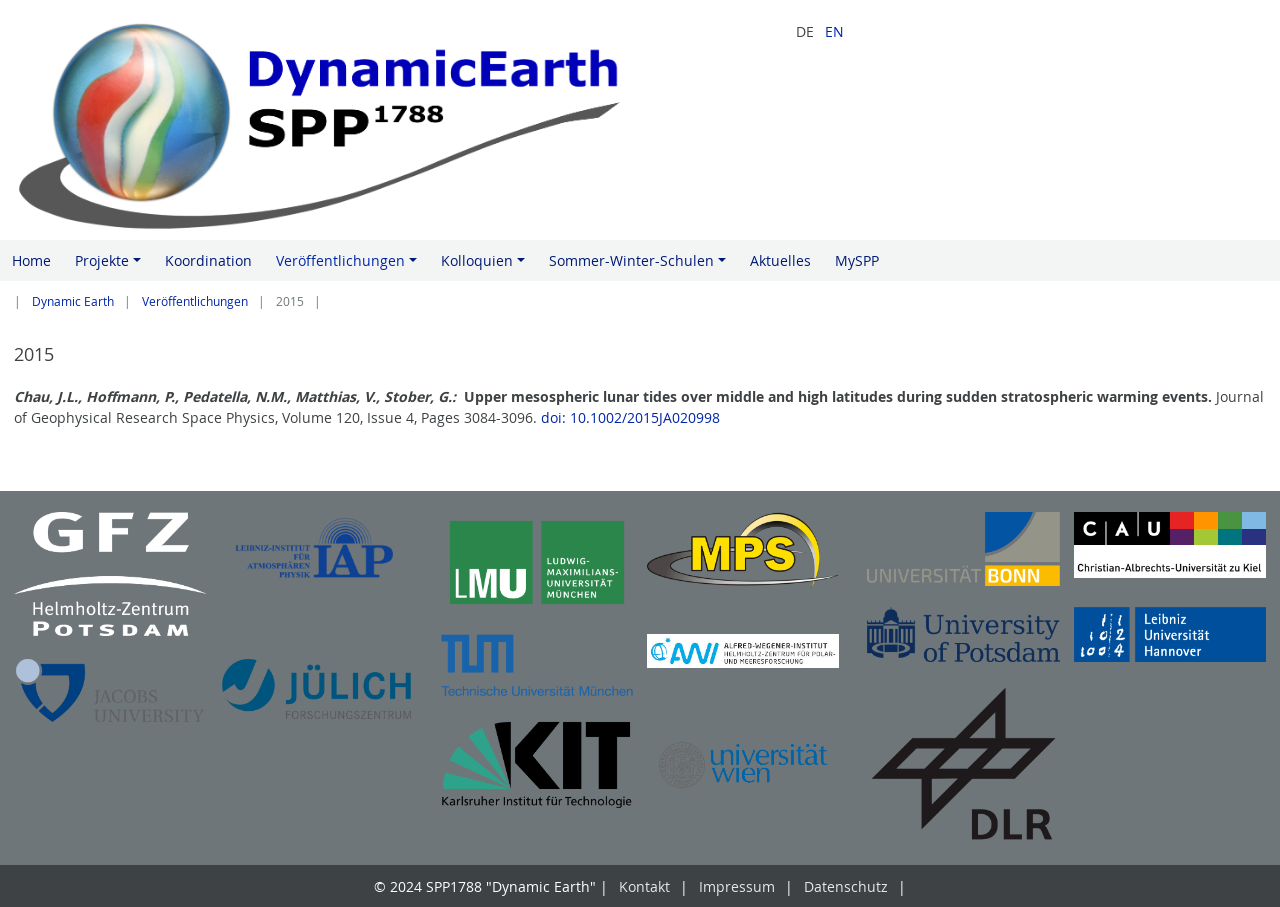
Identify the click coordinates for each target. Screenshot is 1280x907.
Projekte (111, 266)
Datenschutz (846, 886)
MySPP (857, 260)
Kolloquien (486, 266)
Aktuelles (780, 260)
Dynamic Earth (73, 301)
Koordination (208, 260)
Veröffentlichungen (349, 266)
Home (31, 260)
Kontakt (644, 886)
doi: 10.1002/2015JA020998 (632, 417)
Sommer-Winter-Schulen (640, 266)
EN (834, 31)
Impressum (737, 886)
